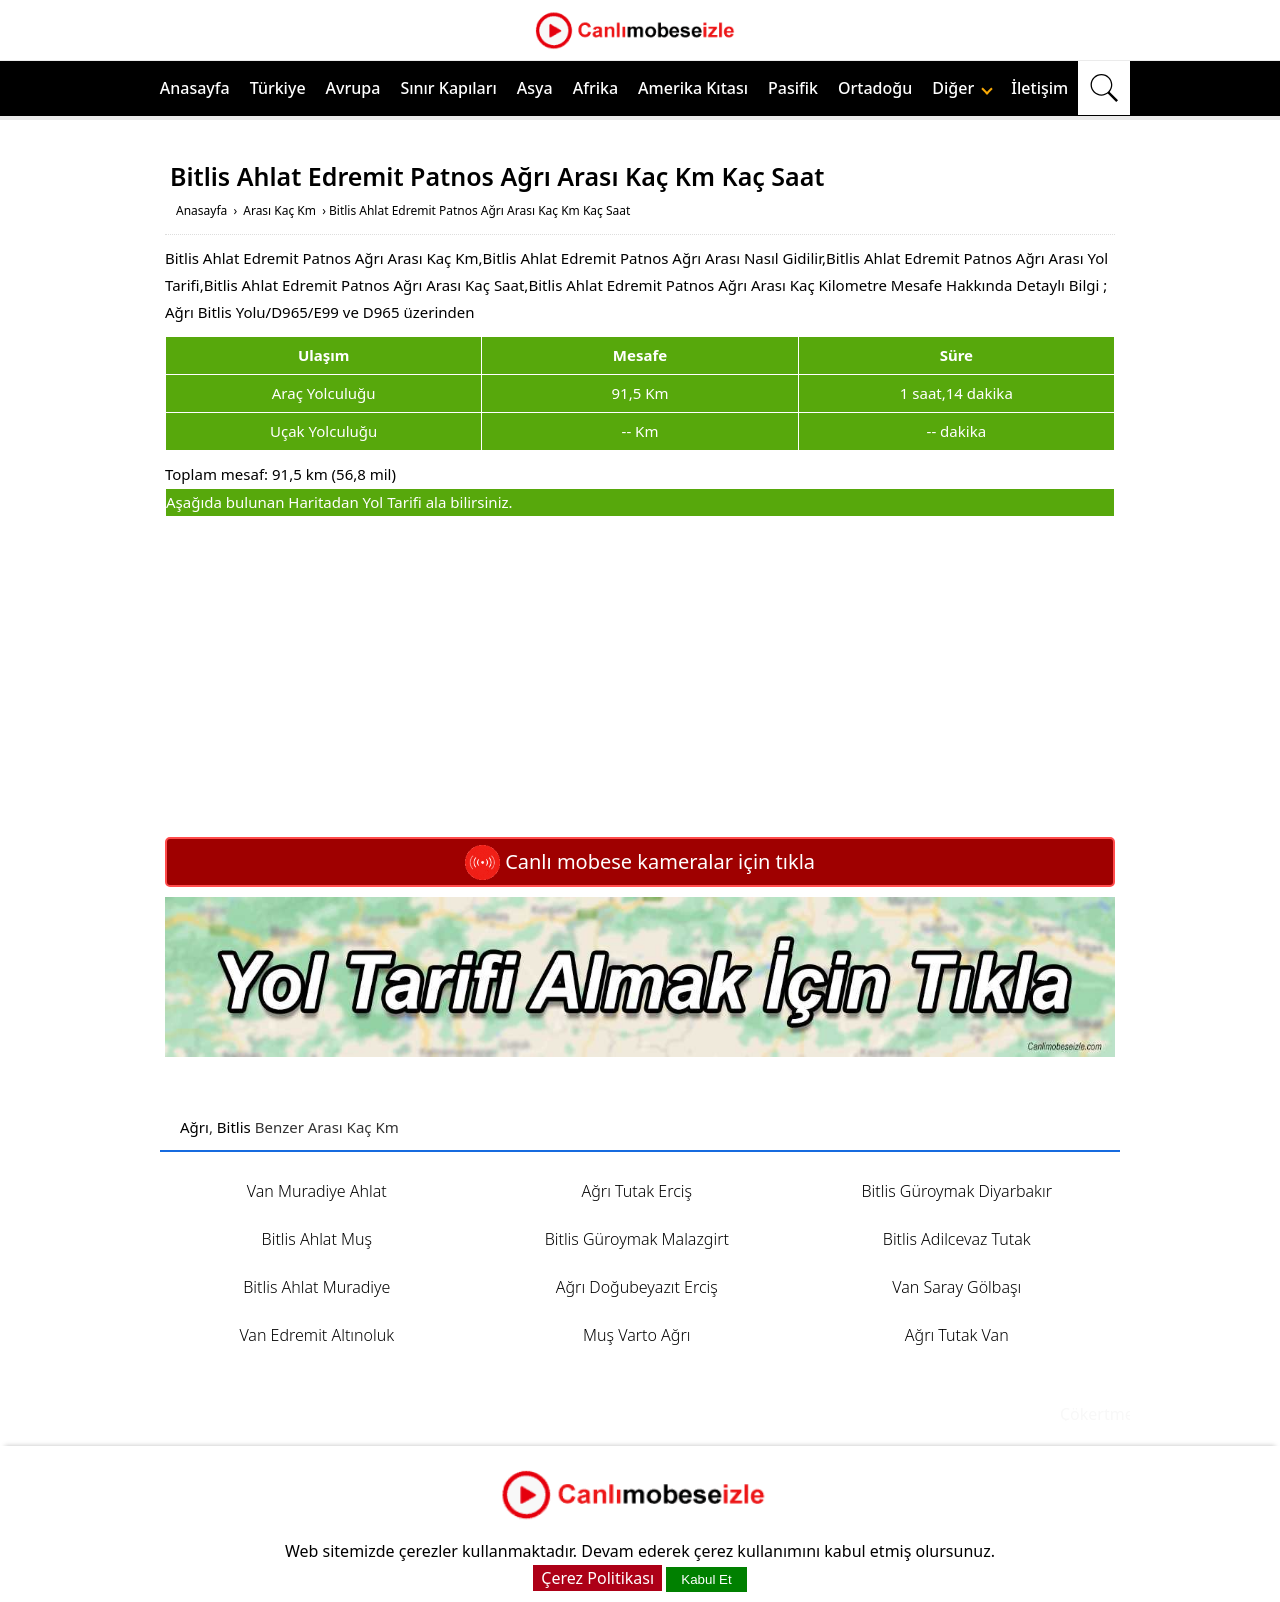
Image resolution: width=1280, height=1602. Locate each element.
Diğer (962, 88)
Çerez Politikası (597, 1578)
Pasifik (793, 88)
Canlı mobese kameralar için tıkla (640, 861)
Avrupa (353, 88)
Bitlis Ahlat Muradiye (316, 1287)
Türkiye (278, 88)
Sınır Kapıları (448, 88)
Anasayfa (195, 88)
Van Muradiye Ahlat (317, 1191)
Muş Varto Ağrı (636, 1335)
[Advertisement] (640, 677)
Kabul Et (706, 1579)
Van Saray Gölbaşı (956, 1287)
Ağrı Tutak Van (957, 1335)
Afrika (595, 88)
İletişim (1039, 88)
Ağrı (194, 1127)
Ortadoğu (875, 88)
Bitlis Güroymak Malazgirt (637, 1239)
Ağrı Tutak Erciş (637, 1191)
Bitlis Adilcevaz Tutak (957, 1239)
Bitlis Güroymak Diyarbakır (957, 1191)
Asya (535, 88)
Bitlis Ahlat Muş (317, 1239)
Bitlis (234, 1127)
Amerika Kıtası (693, 88)
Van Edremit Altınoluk (316, 1335)
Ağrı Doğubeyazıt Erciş (637, 1287)
